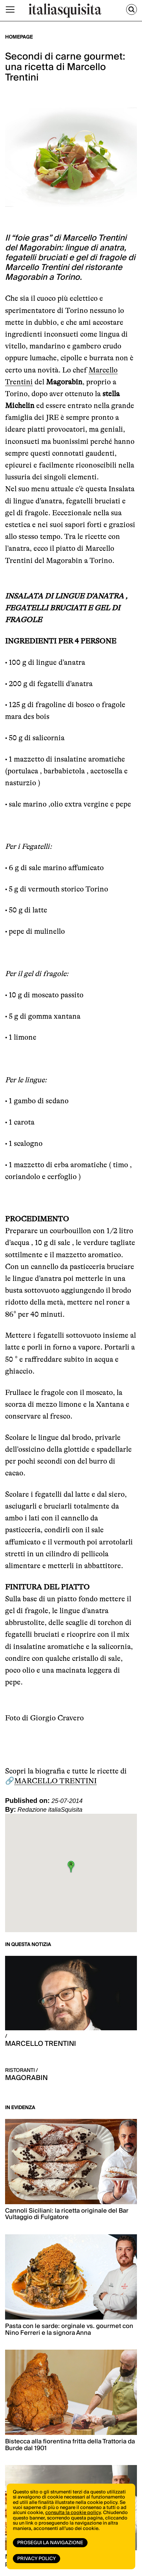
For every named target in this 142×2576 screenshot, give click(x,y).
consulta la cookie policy (73, 2513)
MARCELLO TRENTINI (55, 1781)
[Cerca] (131, 9)
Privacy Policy (36, 2559)
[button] (71, 1866)
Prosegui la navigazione (50, 2543)
